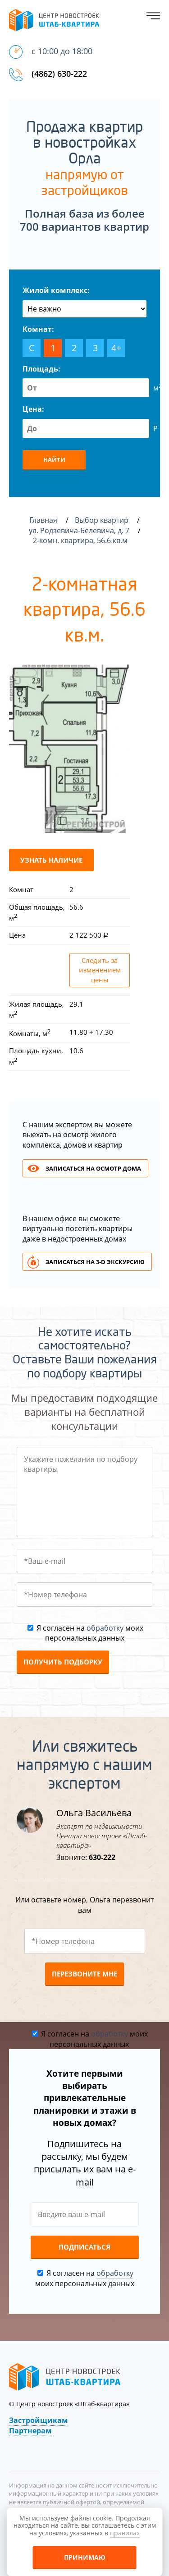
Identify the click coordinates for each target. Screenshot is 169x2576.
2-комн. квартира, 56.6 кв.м (81, 540)
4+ (116, 348)
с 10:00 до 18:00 (62, 51)
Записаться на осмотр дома (93, 1168)
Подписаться (84, 2246)
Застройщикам (38, 2420)
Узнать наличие (51, 860)
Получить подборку (62, 1661)
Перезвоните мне (84, 1973)
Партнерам (30, 2431)
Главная (43, 520)
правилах (125, 2533)
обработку (105, 1628)
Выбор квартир (102, 520)
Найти (54, 460)
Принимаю (84, 2557)
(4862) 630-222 (59, 73)
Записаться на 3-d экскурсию (95, 1262)
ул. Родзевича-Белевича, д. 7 (80, 530)
